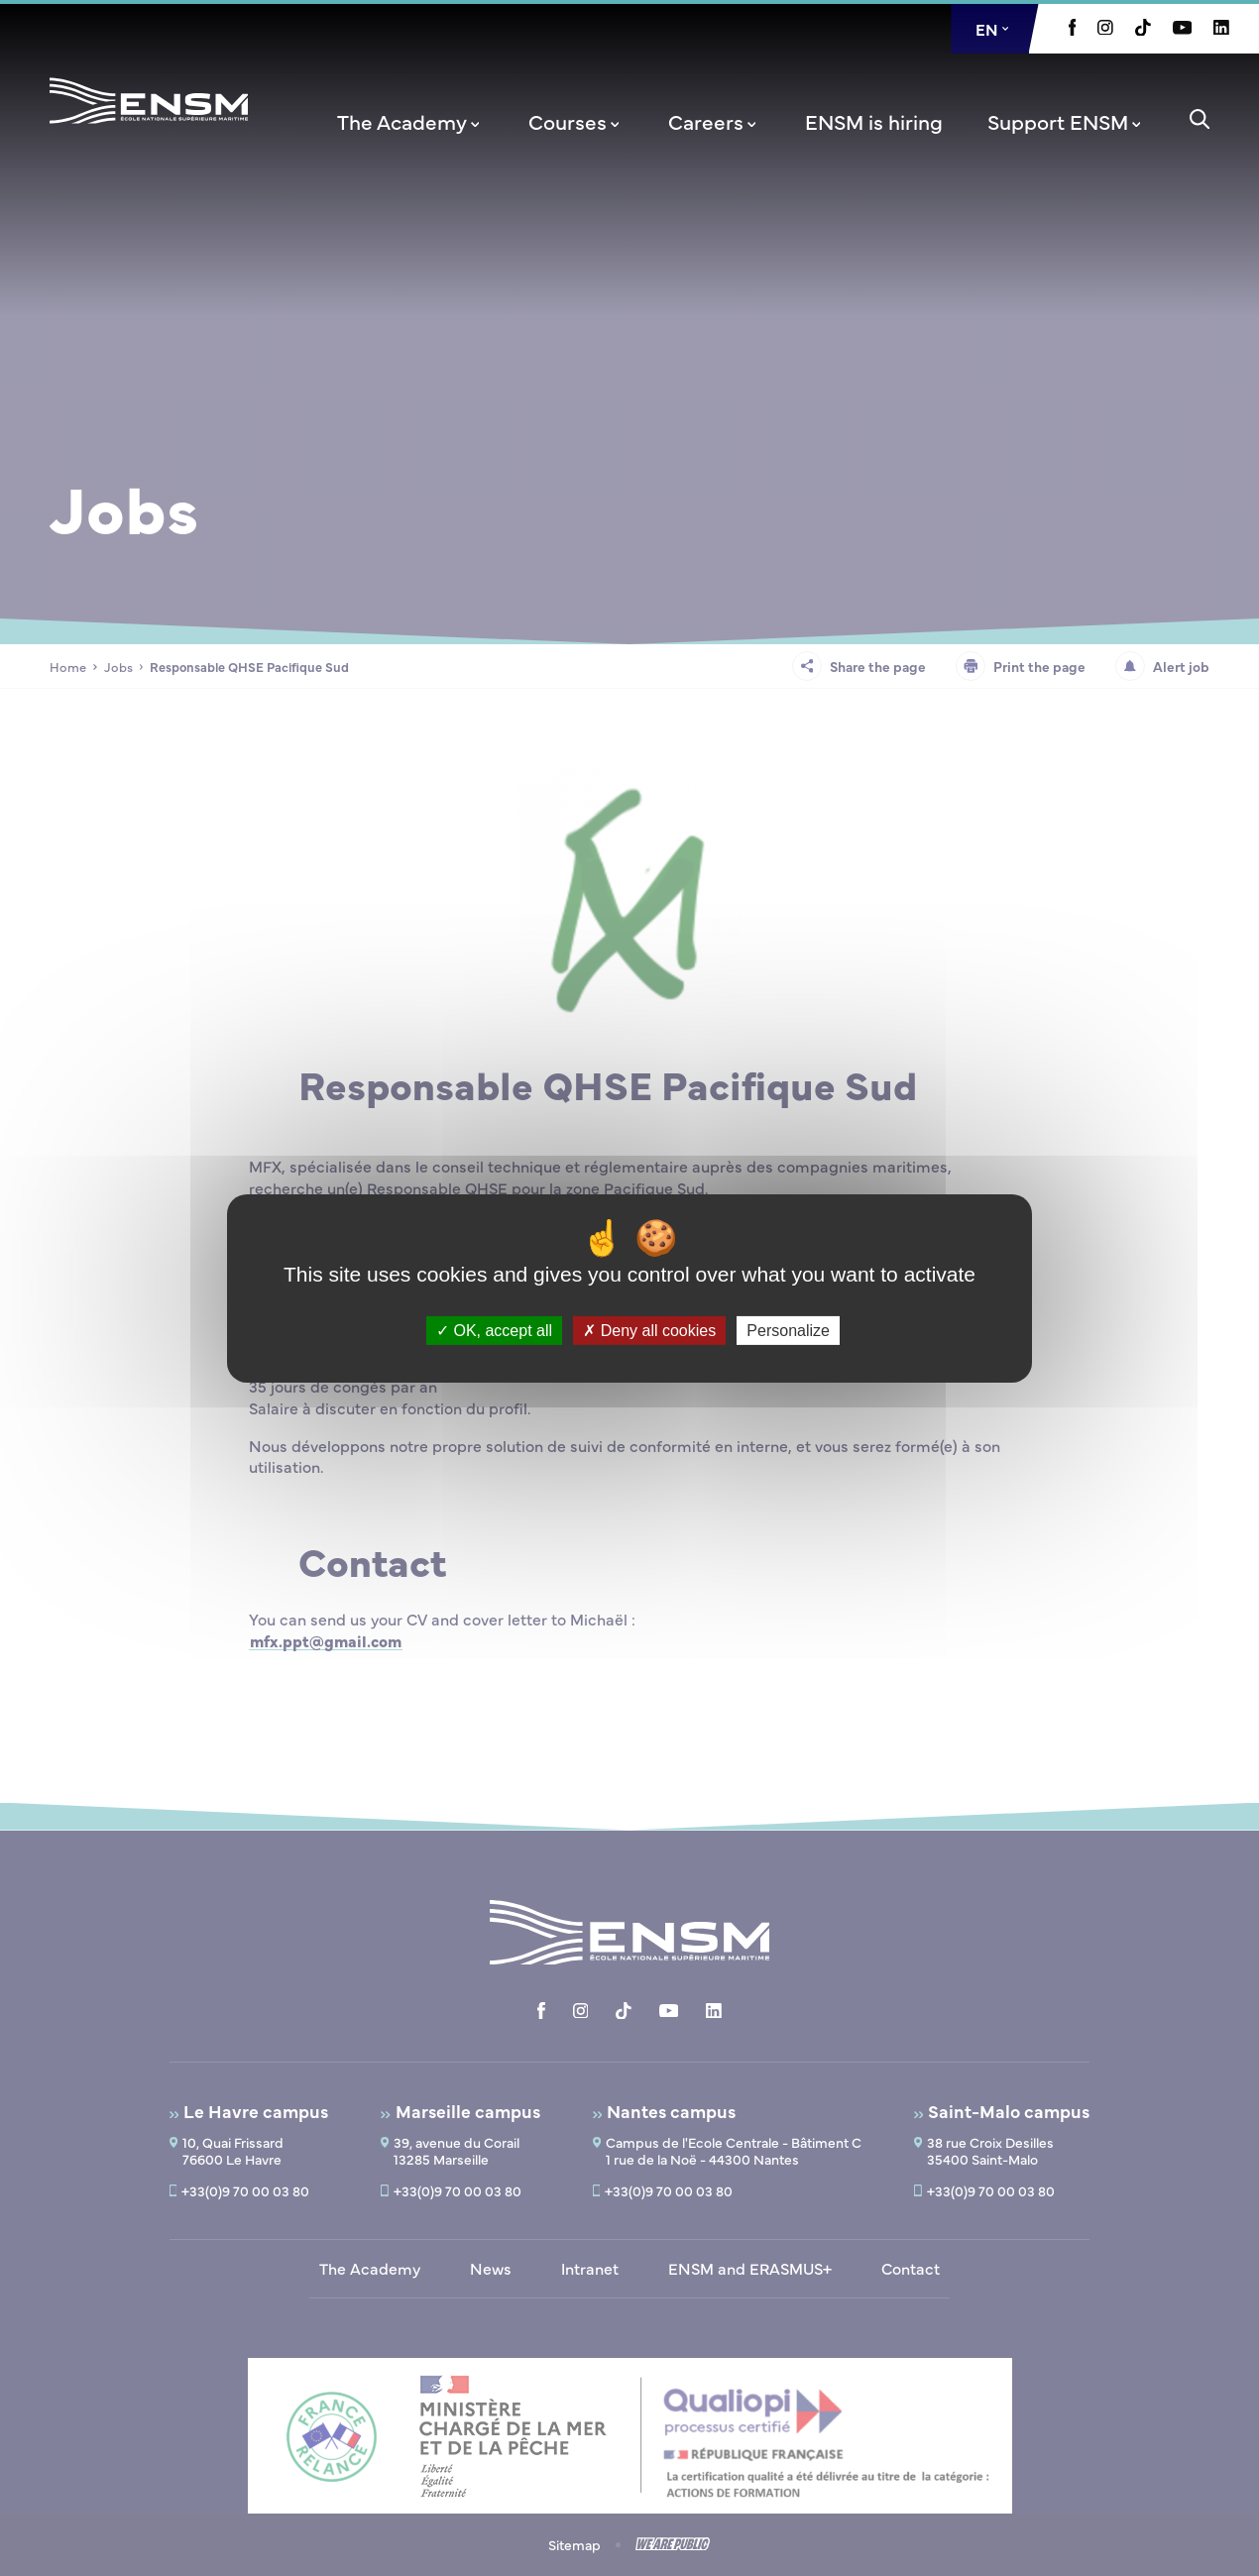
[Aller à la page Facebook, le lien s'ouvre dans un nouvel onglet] (1073, 30)
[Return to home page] (149, 127)
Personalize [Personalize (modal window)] (788, 1329)
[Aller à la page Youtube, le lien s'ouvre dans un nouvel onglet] (1182, 29)
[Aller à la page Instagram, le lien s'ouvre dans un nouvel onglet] (1105, 29)
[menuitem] (410, 121)
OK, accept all (494, 1329)
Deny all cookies (649, 1329)
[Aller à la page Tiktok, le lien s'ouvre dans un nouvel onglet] (1143, 30)
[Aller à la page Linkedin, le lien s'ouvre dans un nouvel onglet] (1221, 29)
